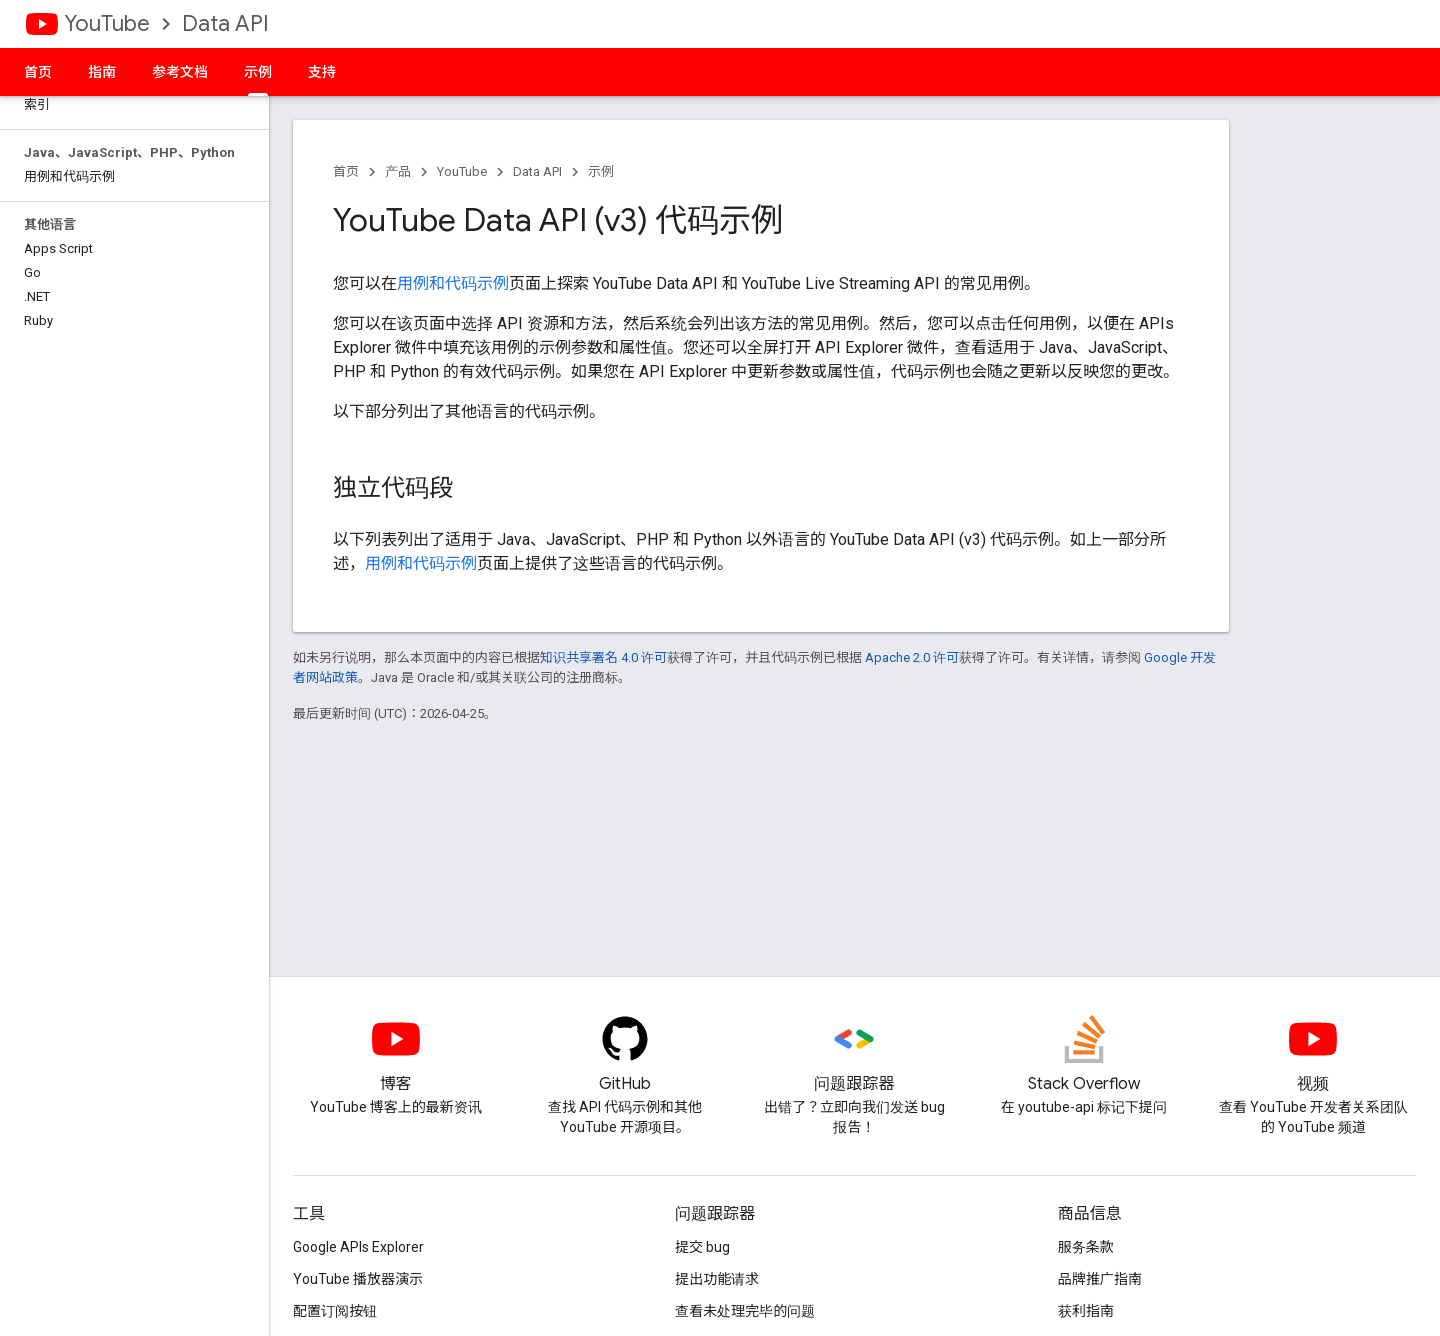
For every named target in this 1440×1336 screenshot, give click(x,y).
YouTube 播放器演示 (358, 1279)
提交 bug (702, 1247)
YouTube (107, 23)
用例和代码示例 (453, 283)
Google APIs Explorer (358, 1247)
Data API (225, 23)
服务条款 (1086, 1247)
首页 (38, 72)
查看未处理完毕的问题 (745, 1311)
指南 (102, 72)
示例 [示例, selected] (258, 72)
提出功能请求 (717, 1279)
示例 (601, 171)
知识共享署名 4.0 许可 (603, 657)
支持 (322, 72)
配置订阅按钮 (335, 1311)
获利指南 (1086, 1311)
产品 (398, 171)
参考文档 (180, 72)
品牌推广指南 (1100, 1279)
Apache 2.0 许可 (912, 657)
